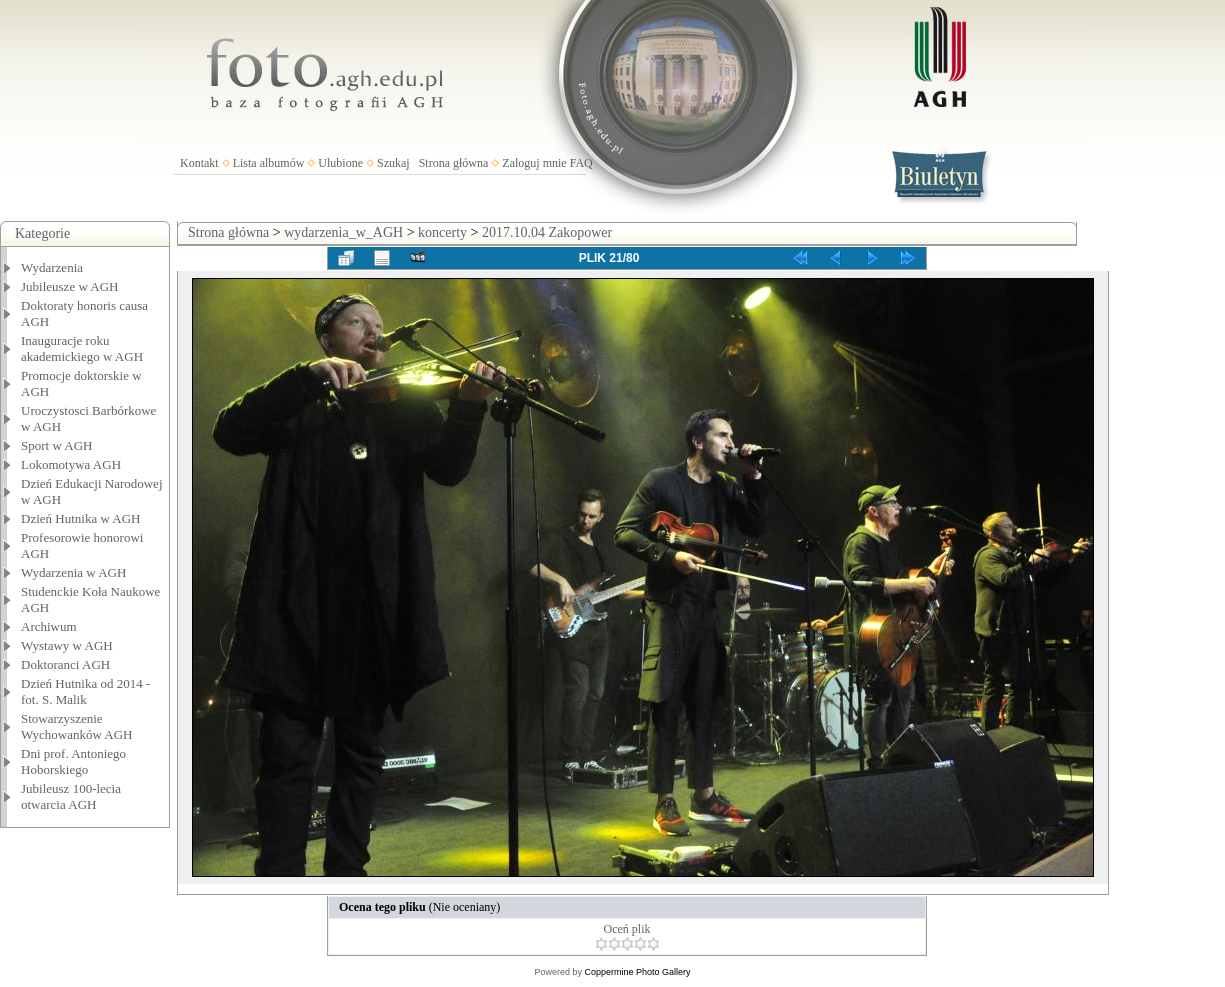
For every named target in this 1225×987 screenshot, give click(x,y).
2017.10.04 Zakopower (547, 232)
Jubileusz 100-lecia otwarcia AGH (71, 796)
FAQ (581, 163)
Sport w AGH (57, 445)
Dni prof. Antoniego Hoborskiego (73, 761)
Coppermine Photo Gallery (637, 972)
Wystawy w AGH (67, 645)
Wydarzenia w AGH (73, 572)
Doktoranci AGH (65, 664)
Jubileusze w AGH (70, 286)
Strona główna (454, 163)
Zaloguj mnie (534, 163)
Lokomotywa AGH (71, 464)
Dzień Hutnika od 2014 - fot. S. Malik (85, 691)
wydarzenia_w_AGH (343, 232)
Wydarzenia (52, 267)
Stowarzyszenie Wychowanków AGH (77, 726)
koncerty (442, 232)
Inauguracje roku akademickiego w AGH (82, 348)
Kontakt (199, 163)
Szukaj (393, 163)
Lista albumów (269, 163)
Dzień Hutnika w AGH (81, 518)
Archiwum (49, 626)
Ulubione (340, 163)
